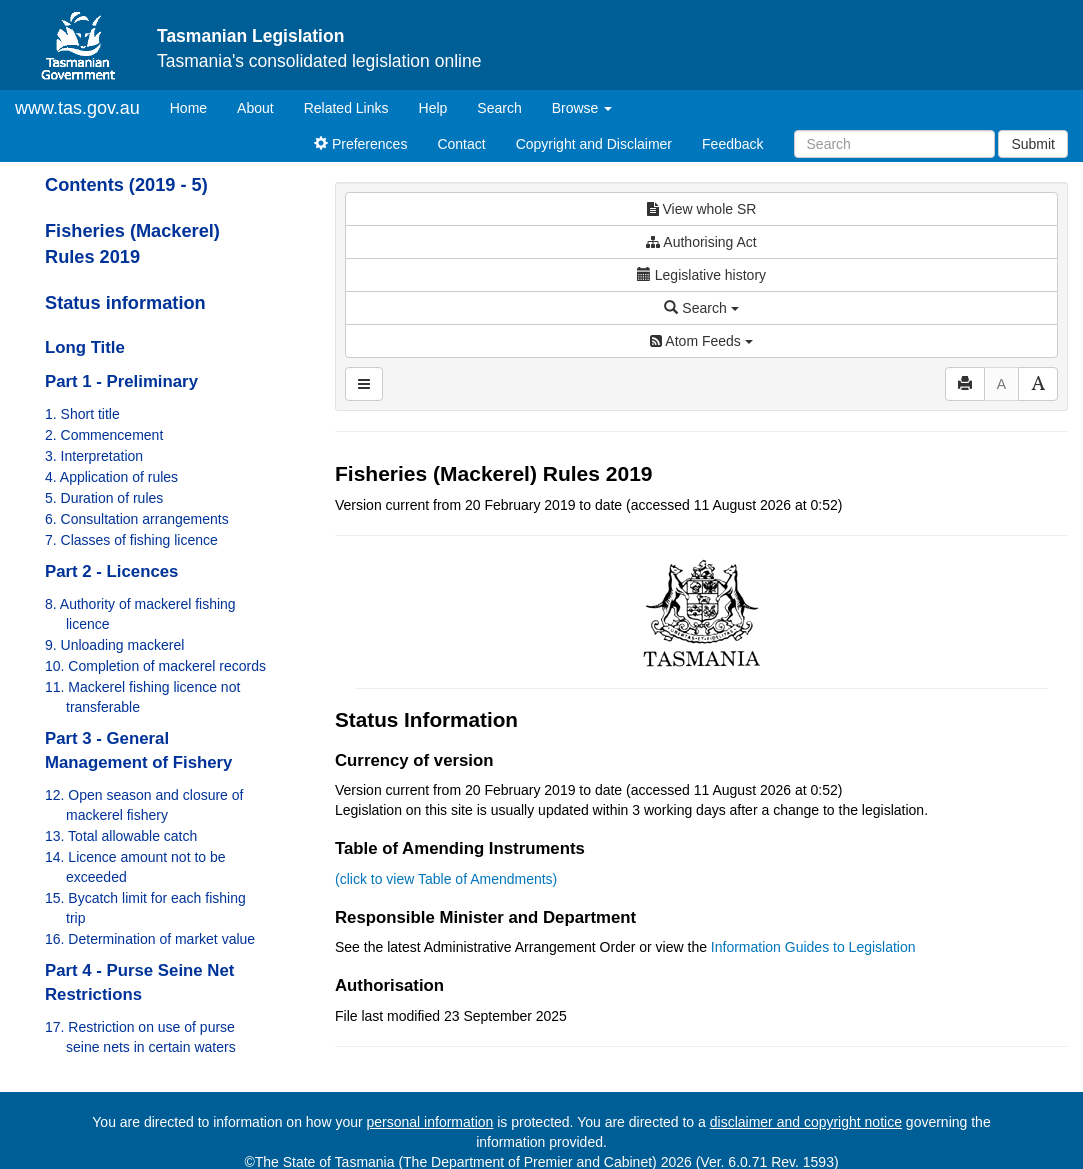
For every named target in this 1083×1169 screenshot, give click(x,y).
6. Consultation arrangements (137, 519)
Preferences (360, 144)
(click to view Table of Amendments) (446, 879)
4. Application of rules (111, 477)
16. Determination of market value (150, 939)
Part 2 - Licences (111, 571)
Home (196, 106)
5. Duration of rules (104, 498)
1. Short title (82, 414)
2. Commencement (104, 435)
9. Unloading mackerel (114, 645)
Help (433, 108)
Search (499, 108)
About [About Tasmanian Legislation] (255, 108)
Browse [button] (582, 108)
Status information (125, 303)
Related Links (346, 108)
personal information (430, 1122)
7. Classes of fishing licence (131, 540)
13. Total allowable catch (121, 836)
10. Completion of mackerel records (155, 666)
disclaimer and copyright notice (806, 1122)
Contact (461, 144)
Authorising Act (701, 242)
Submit (1033, 144)
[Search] (894, 144)
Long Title (85, 347)
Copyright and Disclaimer (594, 144)
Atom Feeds (701, 341)
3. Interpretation (94, 456)
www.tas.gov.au (77, 108)
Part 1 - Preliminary (121, 381)
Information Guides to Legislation (813, 947)
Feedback (732, 144)
